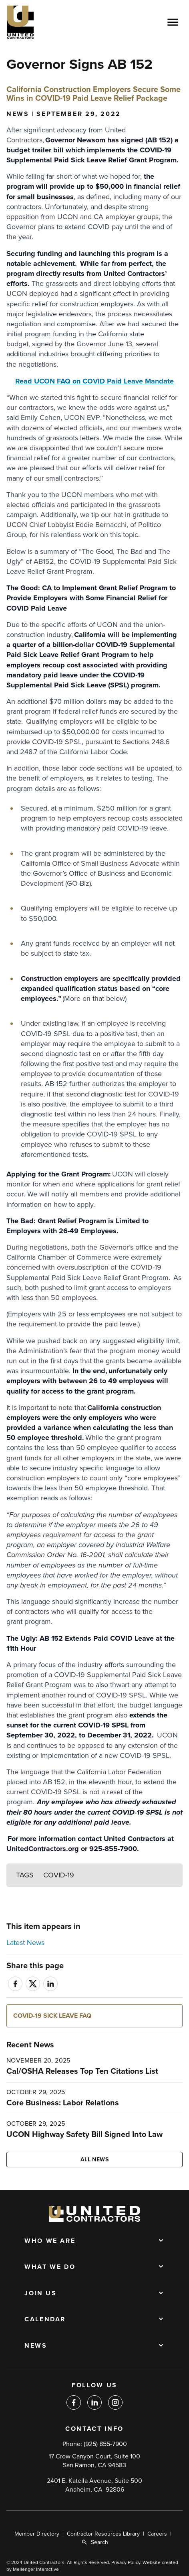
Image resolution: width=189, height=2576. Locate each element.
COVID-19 (58, 1875)
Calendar (45, 2319)
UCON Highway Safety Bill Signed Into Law (84, 2134)
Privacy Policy (125, 2562)
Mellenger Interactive (36, 2569)
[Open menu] (173, 22)
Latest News (25, 1942)
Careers (157, 2533)
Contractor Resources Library (103, 2533)
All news (94, 2159)
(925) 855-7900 (105, 2444)
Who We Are (49, 2241)
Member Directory (36, 2533)
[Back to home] (44, 22)
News (35, 2346)
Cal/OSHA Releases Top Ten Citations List (82, 2071)
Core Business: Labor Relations (62, 2103)
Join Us (40, 2293)
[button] (94, 2015)
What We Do (49, 2267)
